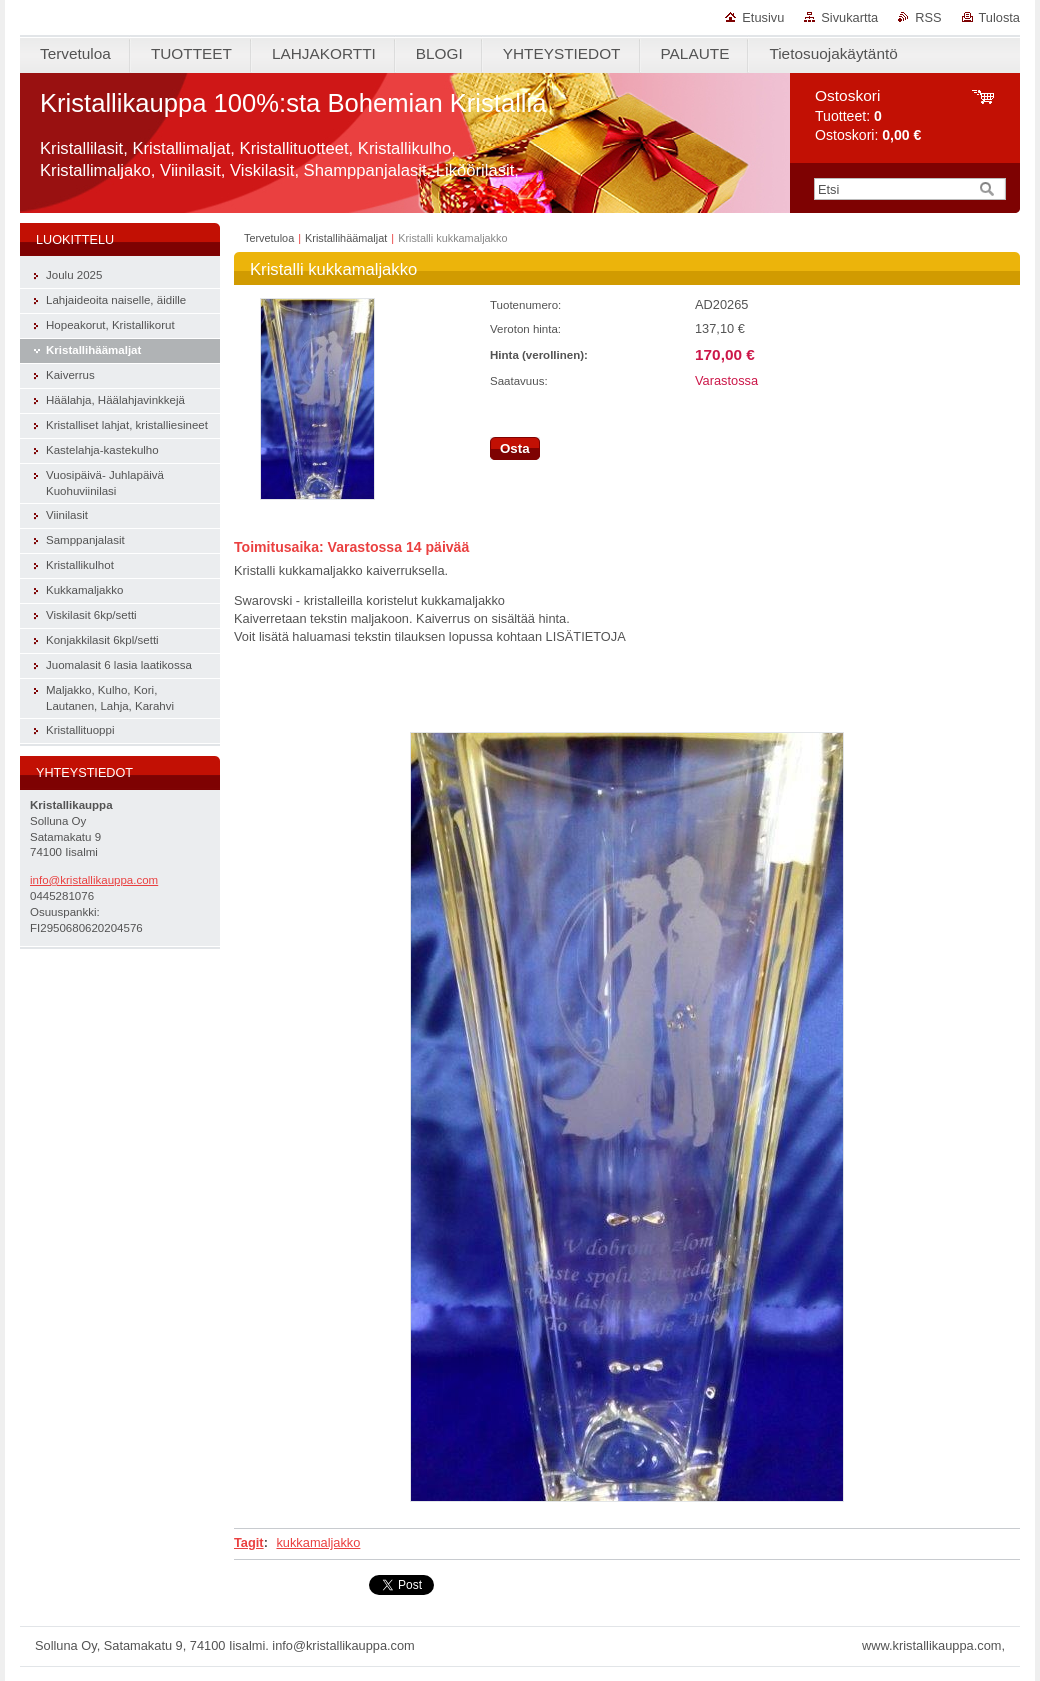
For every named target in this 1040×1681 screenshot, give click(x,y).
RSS (928, 17)
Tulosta (1000, 17)
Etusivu (763, 17)
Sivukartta (849, 17)
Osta (515, 448)
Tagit (249, 1542)
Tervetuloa (269, 238)
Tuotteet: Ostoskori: (868, 115)
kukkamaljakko (318, 1542)
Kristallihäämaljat (346, 238)
